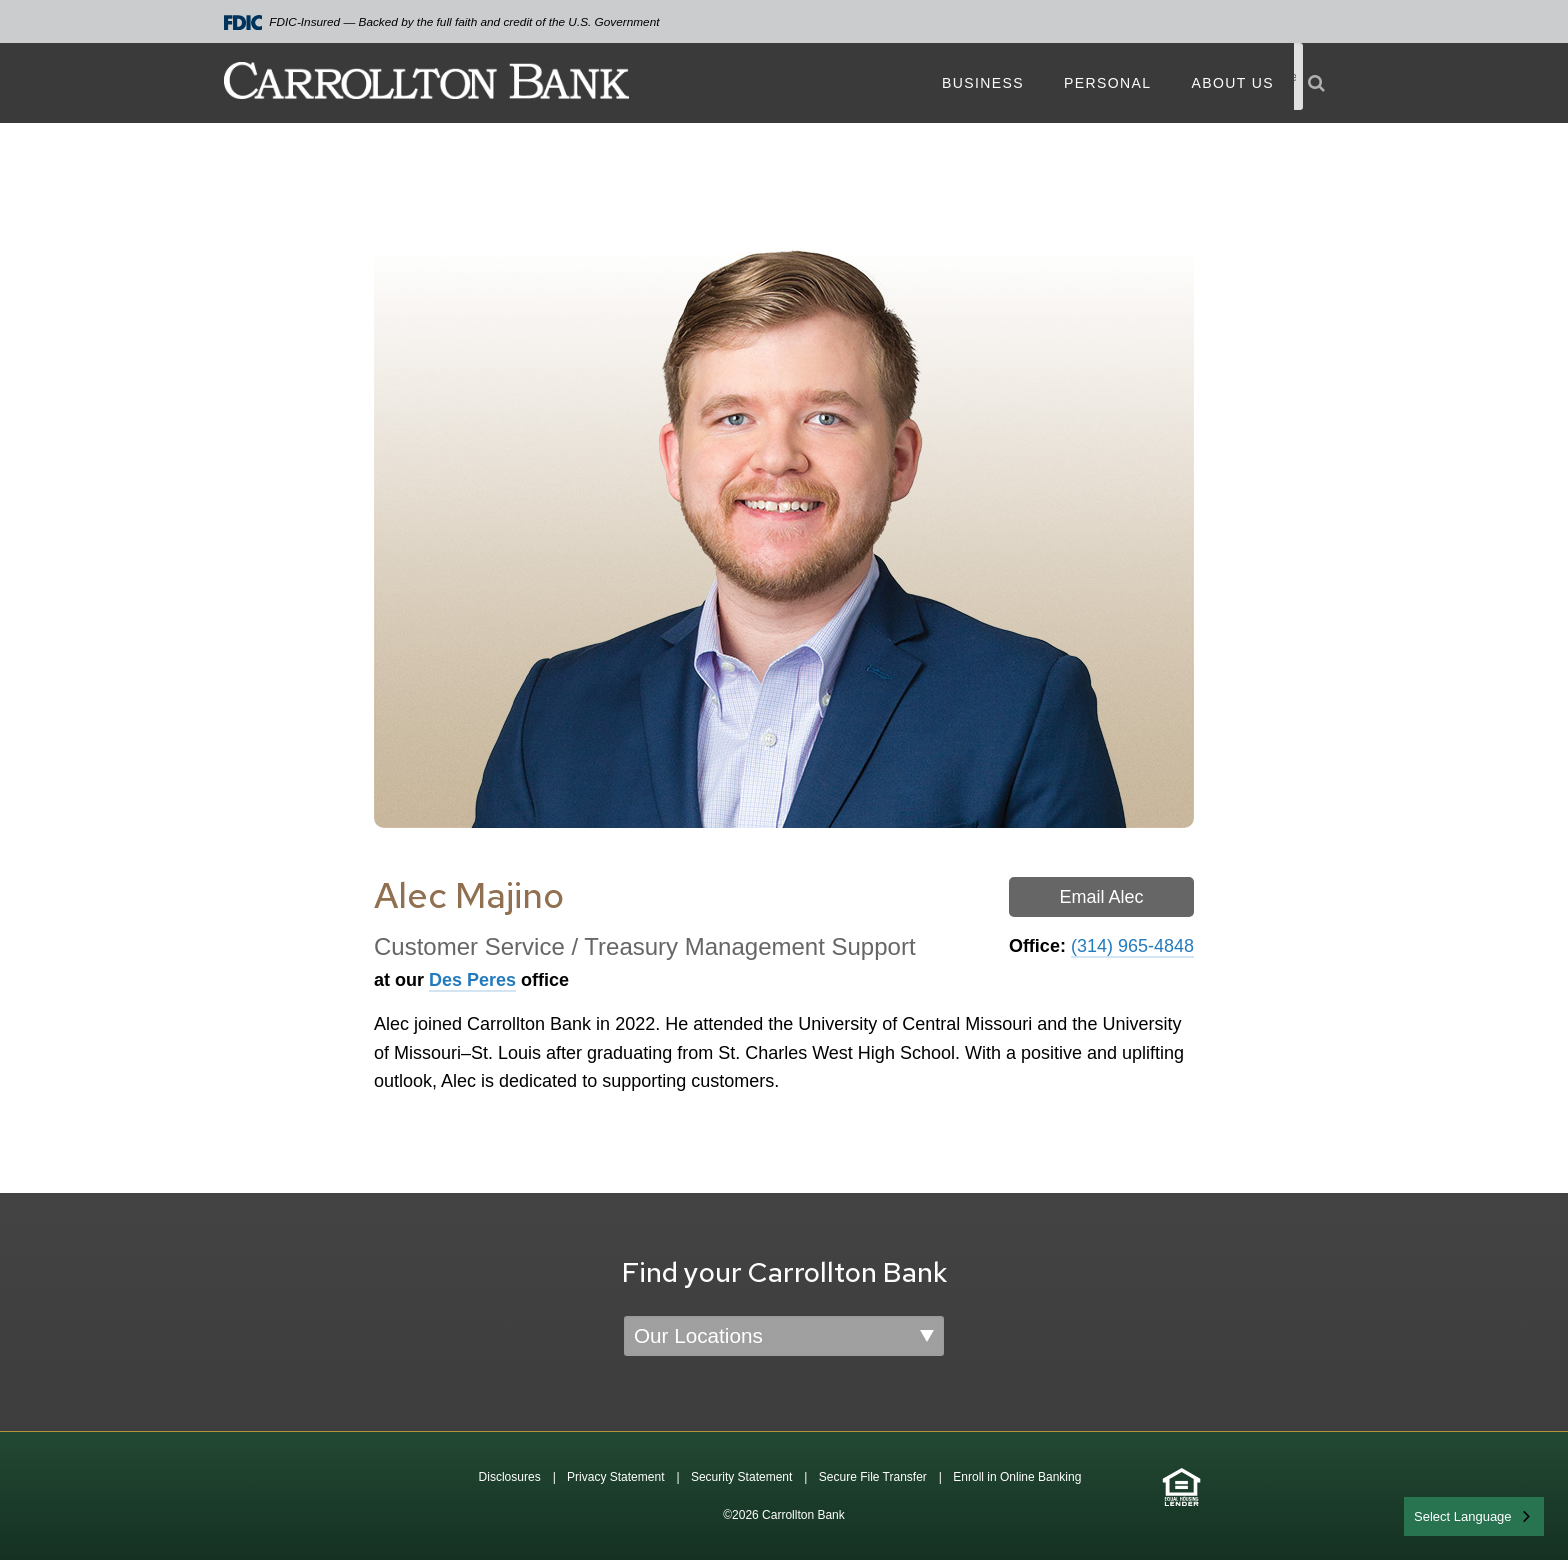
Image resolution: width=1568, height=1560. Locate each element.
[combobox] (1474, 1516)
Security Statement (741, 1477)
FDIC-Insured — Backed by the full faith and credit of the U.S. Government (442, 22)
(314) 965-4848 (1132, 946)
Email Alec (1101, 897)
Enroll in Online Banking (1017, 1477)
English (1436, 1514)
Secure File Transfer (873, 1477)
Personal (1107, 83)
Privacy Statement (615, 1477)
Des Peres (472, 980)
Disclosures (510, 1477)
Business (983, 83)
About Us (1232, 83)
